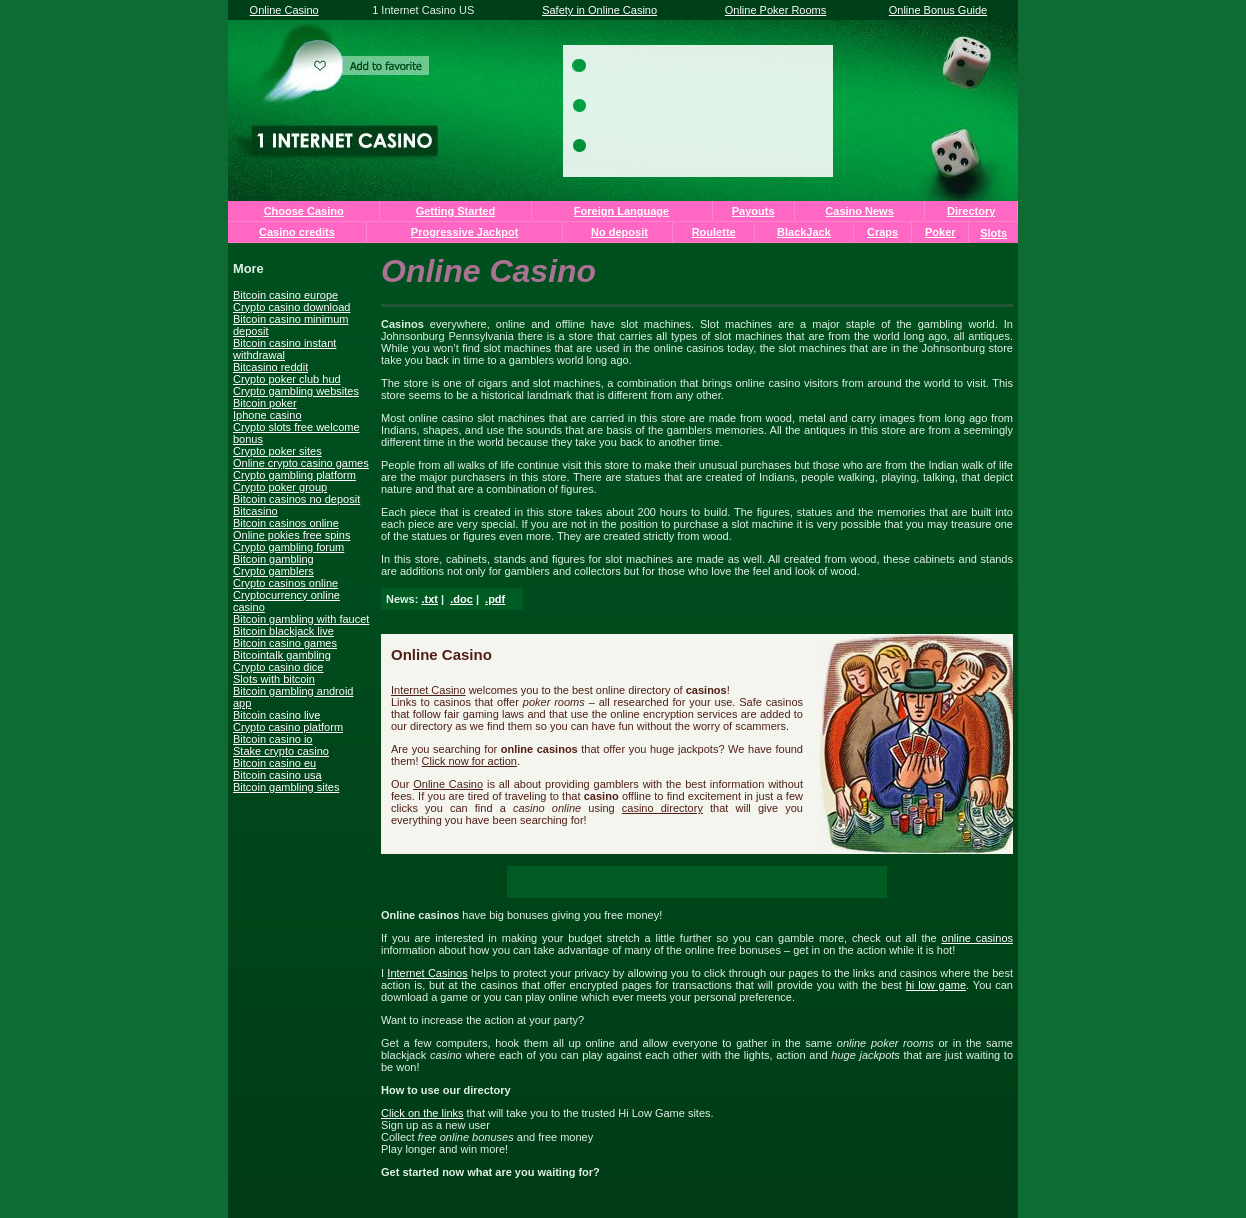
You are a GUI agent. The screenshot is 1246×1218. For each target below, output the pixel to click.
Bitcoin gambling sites (286, 787)
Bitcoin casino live (276, 715)
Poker (940, 232)
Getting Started (455, 211)
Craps (882, 232)
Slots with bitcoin (274, 679)
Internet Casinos (427, 973)
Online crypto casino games (301, 463)
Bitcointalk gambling (282, 655)
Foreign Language (621, 211)
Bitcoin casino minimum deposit (291, 325)
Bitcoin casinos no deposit (296, 499)
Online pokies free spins (291, 535)
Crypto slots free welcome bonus (296, 433)
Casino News (859, 211)
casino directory (662, 808)
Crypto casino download (291, 307)
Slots (993, 233)
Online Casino (284, 10)
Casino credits (297, 232)
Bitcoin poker (265, 403)
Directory (971, 211)
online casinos (977, 938)
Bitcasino (255, 511)
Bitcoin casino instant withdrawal (284, 349)
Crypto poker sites (277, 451)
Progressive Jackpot (465, 232)
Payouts (753, 211)
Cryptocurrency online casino (286, 601)
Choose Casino (304, 211)
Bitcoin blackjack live (283, 631)
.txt (429, 599)
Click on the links (422, 1113)
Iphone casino (267, 415)
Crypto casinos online (285, 583)
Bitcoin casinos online (286, 523)
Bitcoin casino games (285, 643)
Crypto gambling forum (288, 547)
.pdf (495, 599)
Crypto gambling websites (296, 391)
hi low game (936, 985)
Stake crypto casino (281, 751)
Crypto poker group (280, 487)
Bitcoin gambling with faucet (301, 619)
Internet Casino (428, 690)
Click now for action (469, 761)
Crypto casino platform (288, 727)
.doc (461, 599)
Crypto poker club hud (287, 379)
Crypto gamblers (273, 571)
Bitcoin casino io (273, 739)
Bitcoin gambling (273, 559)
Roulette (714, 232)
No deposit (619, 232)
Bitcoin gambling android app (293, 697)
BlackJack (804, 232)
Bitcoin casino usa (277, 775)
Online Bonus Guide (938, 10)
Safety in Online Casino (599, 10)
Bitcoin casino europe (285, 295)
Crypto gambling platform (294, 475)
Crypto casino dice (278, 667)
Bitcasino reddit (270, 367)
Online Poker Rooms (776, 10)
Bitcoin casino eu (274, 763)
